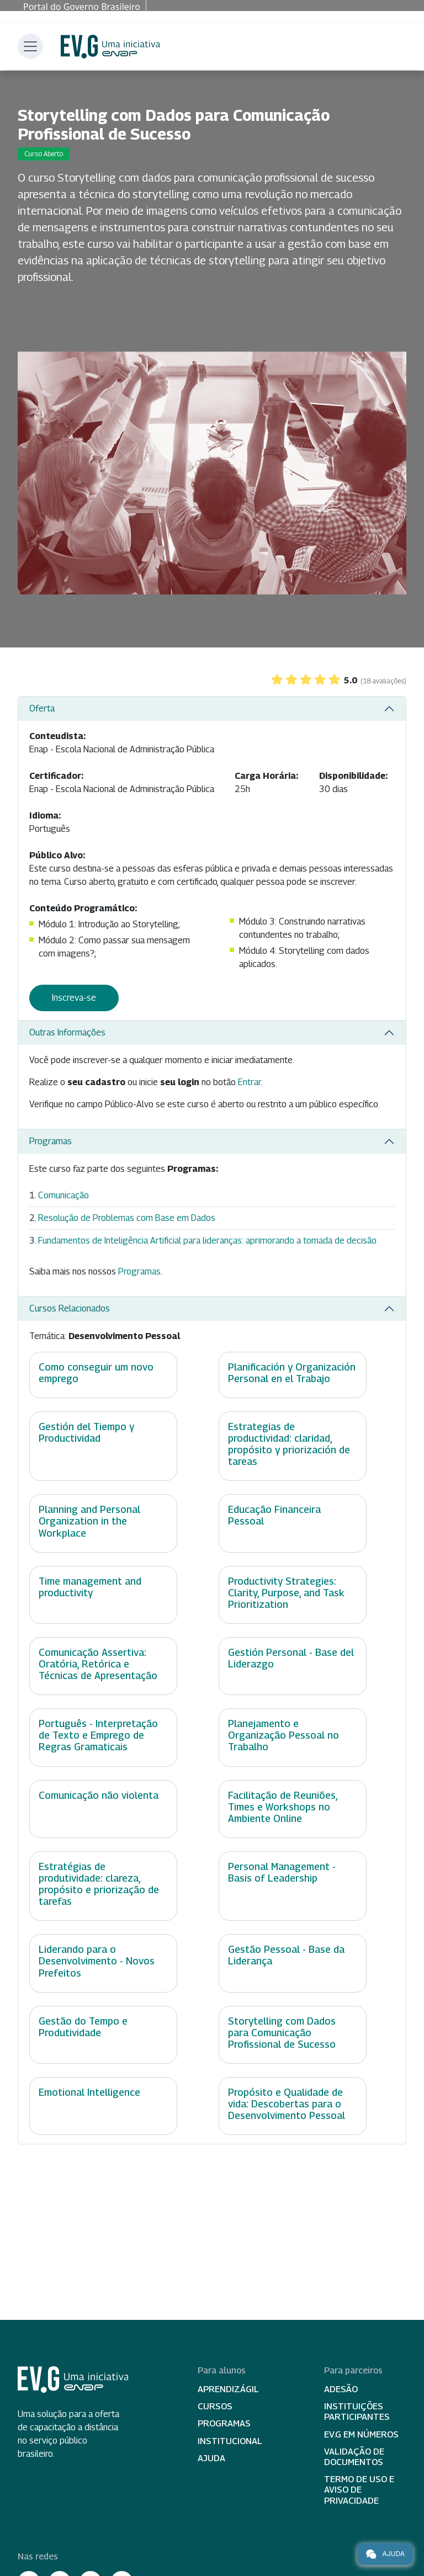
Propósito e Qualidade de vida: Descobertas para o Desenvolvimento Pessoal (286, 2103)
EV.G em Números (361, 2434)
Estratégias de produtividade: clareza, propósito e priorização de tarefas (99, 1884)
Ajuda (211, 2458)
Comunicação (63, 1195)
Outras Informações (67, 1032)
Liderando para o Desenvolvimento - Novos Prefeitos (97, 1960)
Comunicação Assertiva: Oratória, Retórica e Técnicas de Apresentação (98, 1663)
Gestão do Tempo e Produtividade (83, 2026)
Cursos (215, 2406)
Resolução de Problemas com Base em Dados (126, 1218)
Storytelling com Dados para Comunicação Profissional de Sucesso (282, 2032)
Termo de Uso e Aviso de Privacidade (359, 2489)
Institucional (230, 2441)
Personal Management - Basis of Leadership (282, 1872)
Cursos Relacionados (69, 1308)
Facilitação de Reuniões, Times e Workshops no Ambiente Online (282, 1806)
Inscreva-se (74, 997)
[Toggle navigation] (30, 46)
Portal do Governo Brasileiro (81, 7)
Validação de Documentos (354, 2456)
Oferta (42, 708)
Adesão (341, 2389)
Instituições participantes (357, 2411)
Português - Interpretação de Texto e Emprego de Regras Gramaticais (98, 1735)
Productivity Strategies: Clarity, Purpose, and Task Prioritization (286, 1592)
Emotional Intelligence (89, 2092)
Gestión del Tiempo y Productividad (86, 1432)
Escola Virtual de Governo (110, 46)
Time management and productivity (90, 1586)
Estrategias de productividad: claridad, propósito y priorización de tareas (289, 1444)
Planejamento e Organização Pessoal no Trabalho (283, 1735)
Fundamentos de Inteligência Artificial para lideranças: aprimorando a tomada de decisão (207, 1240)
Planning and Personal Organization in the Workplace (89, 1521)
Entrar (249, 1082)
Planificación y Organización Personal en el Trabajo (292, 1372)
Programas (50, 1141)
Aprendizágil (228, 2389)
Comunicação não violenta (98, 1795)
